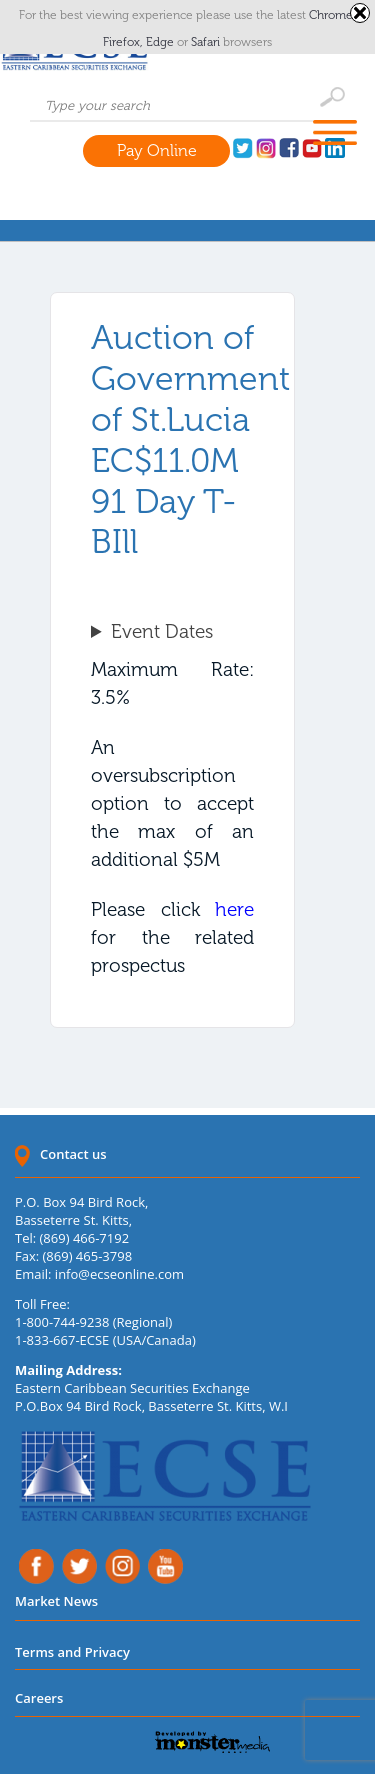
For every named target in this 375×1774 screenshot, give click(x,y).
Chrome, (332, 15)
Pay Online (157, 150)
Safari (207, 42)
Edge (161, 42)
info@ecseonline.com (119, 1274)
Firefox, (124, 42)
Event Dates (162, 631)
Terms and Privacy (72, 1652)
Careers (39, 1698)
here (234, 909)
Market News (56, 1601)
